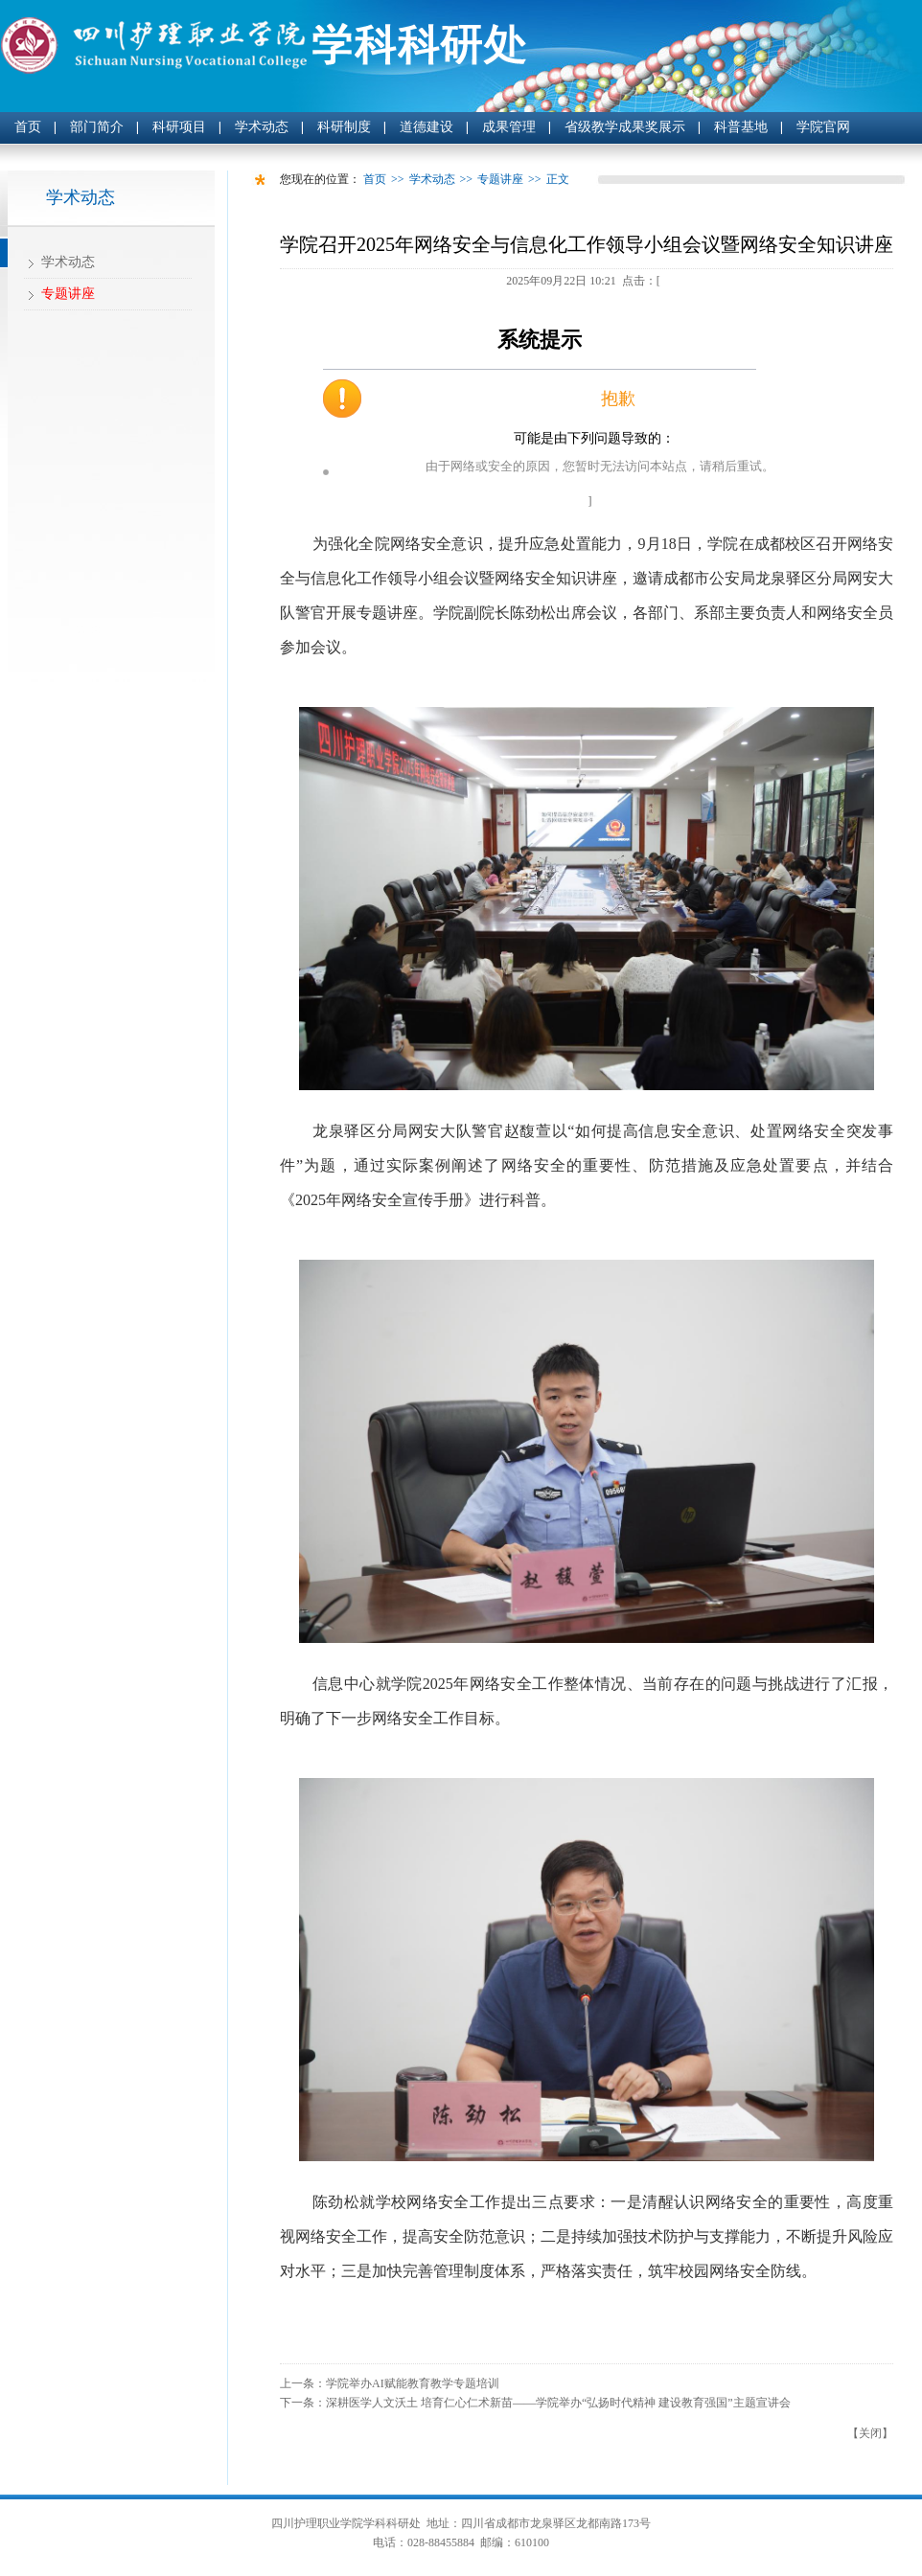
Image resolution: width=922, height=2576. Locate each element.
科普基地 (741, 127)
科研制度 (344, 127)
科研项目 (179, 127)
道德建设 (426, 127)
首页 (27, 127)
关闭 (870, 2433)
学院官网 (823, 127)
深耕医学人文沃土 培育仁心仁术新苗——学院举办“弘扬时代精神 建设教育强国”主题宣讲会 (558, 2402)
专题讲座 (68, 293)
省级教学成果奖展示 (625, 127)
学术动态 (261, 127)
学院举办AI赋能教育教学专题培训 (412, 2383)
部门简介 (97, 127)
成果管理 (509, 127)
